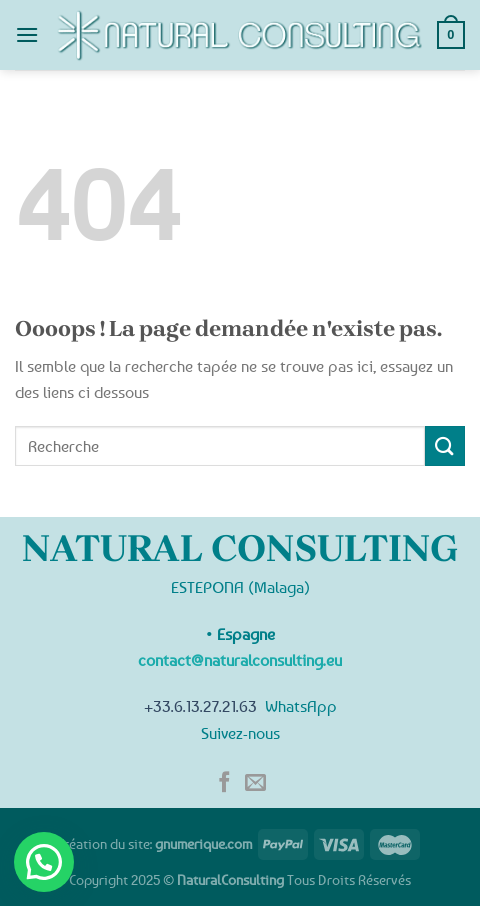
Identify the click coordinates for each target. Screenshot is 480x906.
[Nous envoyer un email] (255, 783)
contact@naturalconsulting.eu (240, 660)
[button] (44, 862)
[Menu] (27, 34)
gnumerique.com (203, 843)
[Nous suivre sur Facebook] (224, 783)
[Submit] (445, 445)
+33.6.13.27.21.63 (200, 706)
